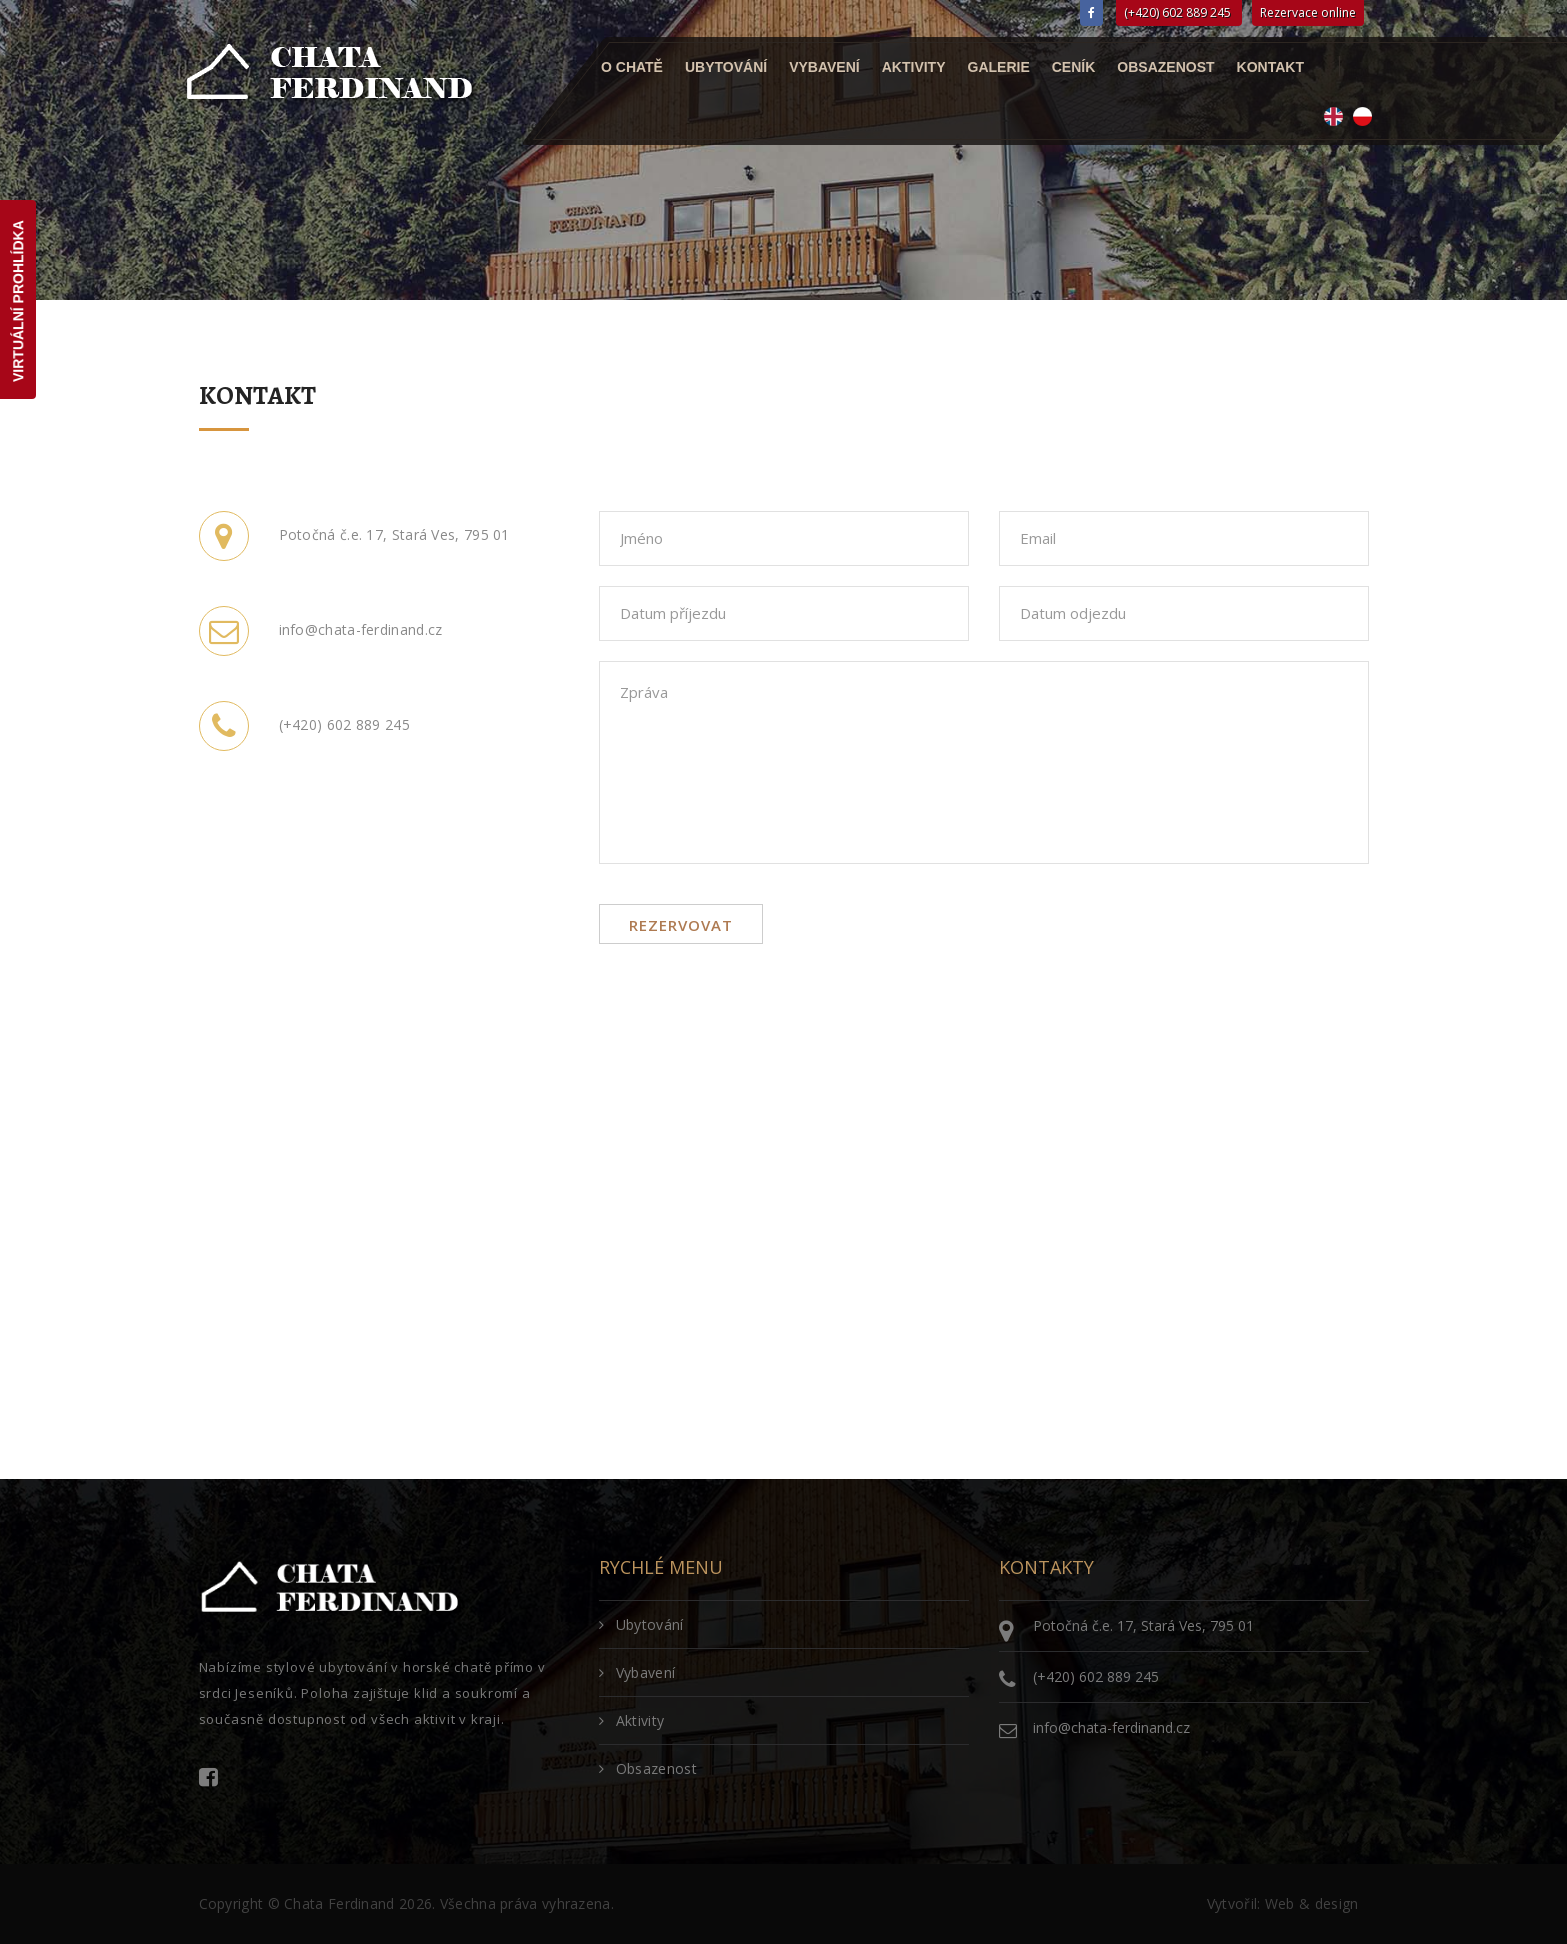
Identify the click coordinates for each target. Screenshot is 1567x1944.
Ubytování (725, 67)
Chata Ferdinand (339, 1903)
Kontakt (1269, 67)
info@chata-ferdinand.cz (1111, 1727)
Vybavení (824, 67)
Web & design (1312, 1903)
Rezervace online (1308, 12)
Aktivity (913, 67)
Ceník (1073, 67)
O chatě (632, 67)
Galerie (998, 67)
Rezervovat (681, 925)
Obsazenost (1165, 67)
